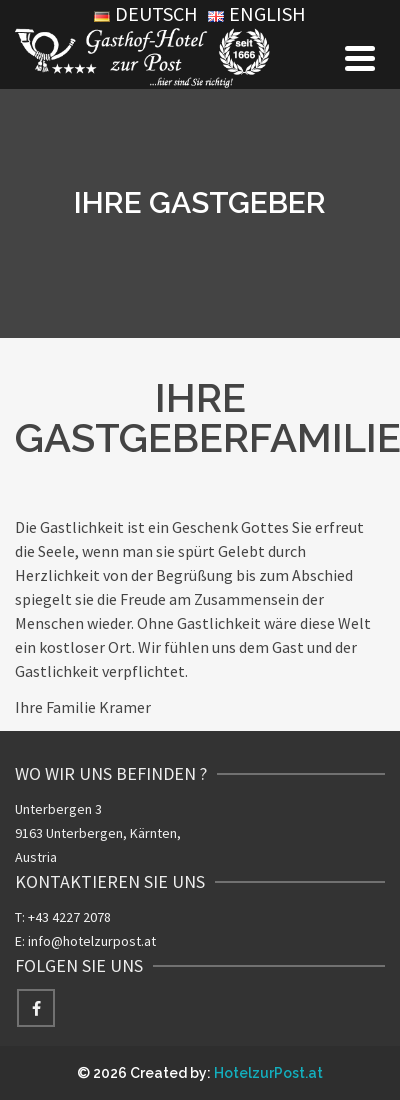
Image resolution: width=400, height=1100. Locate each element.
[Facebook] (36, 1008)
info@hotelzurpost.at (92, 941)
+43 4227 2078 (69, 917)
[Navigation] (360, 58)
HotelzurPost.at (268, 1073)
